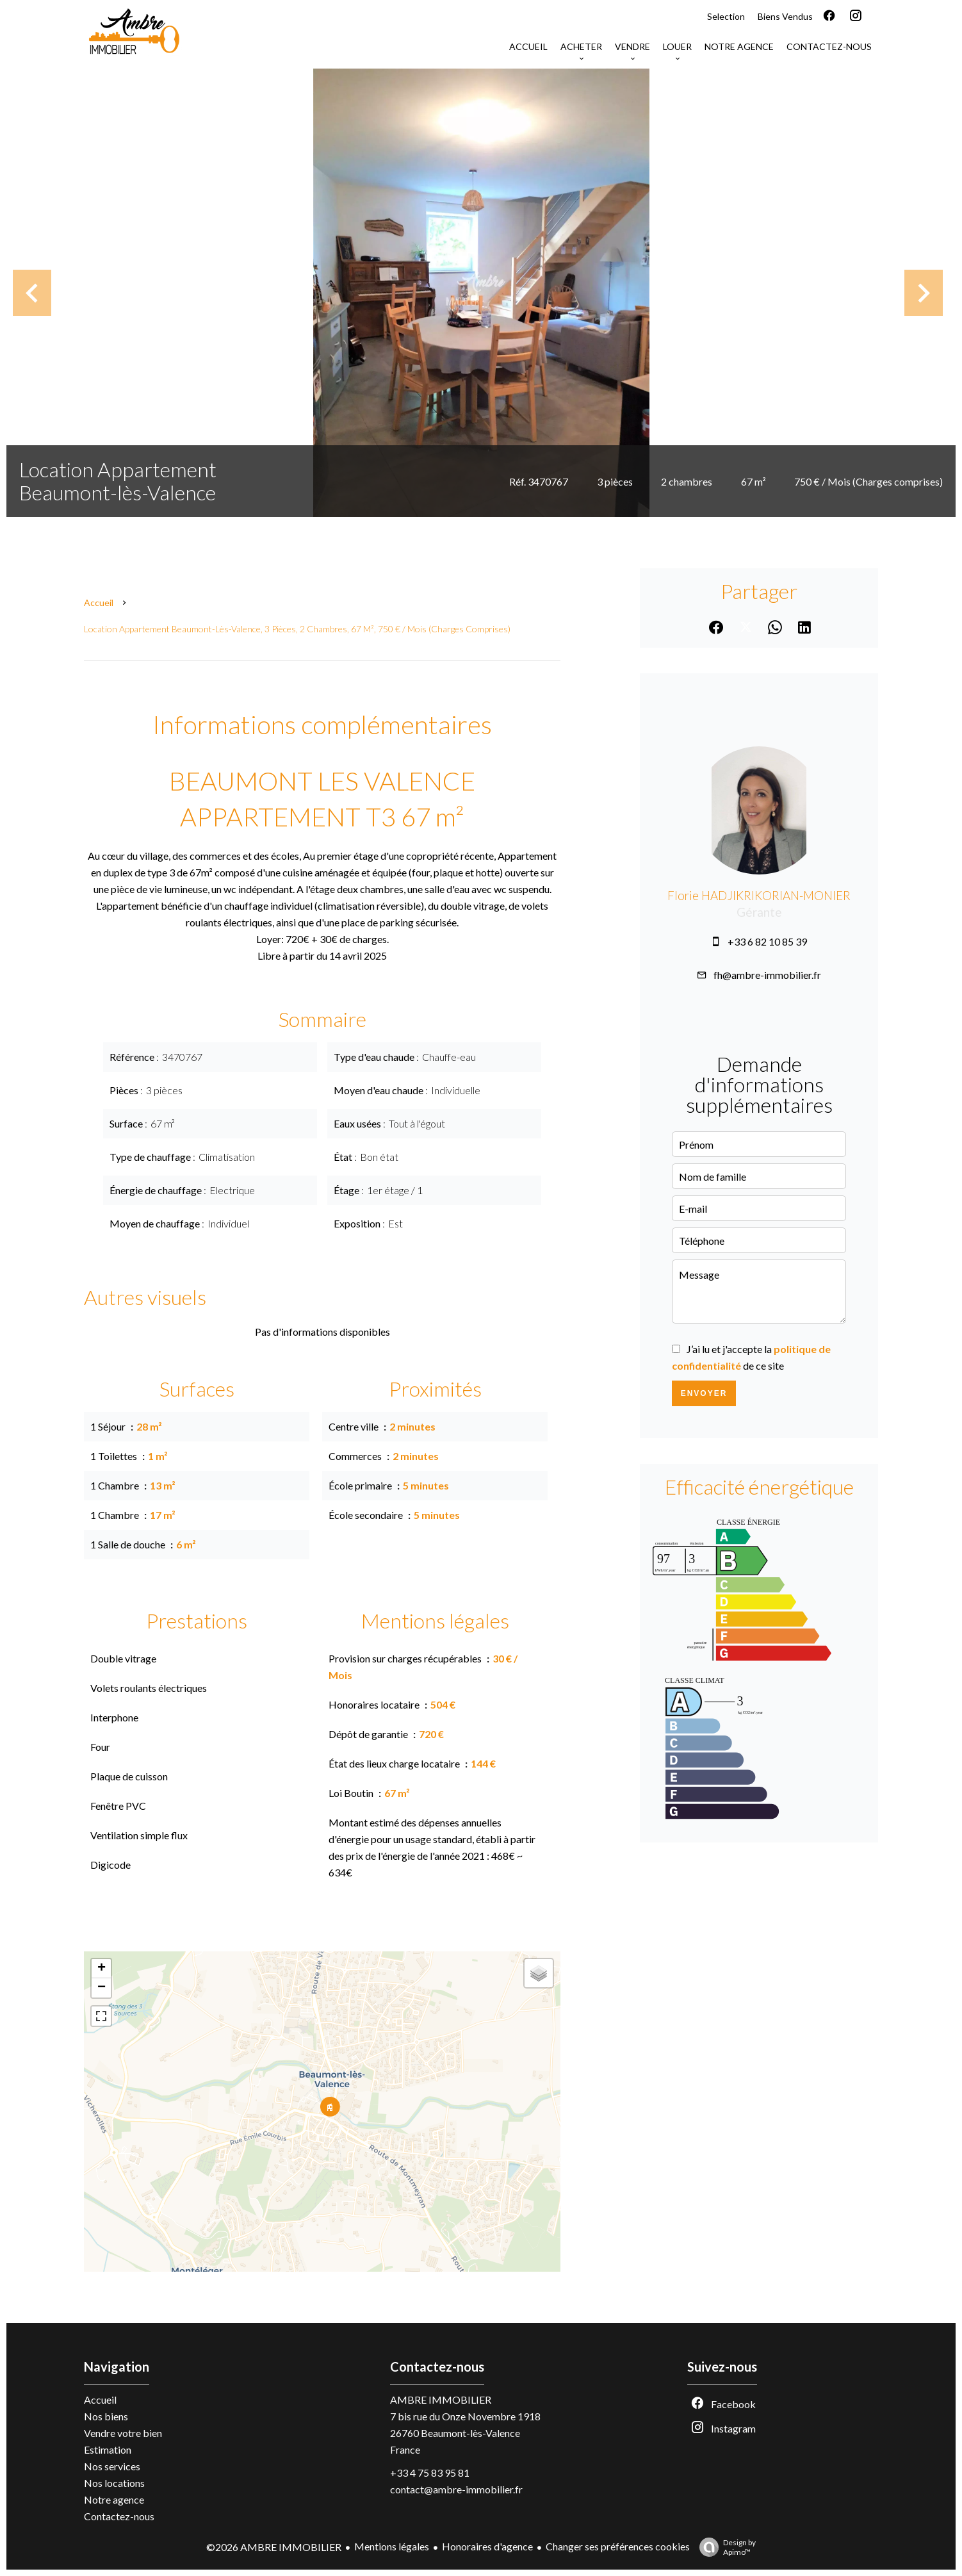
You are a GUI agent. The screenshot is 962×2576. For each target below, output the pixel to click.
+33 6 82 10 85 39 (767, 941)
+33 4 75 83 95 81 (429, 2472)
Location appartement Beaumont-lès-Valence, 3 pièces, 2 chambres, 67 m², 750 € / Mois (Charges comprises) (297, 628)
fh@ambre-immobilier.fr (767, 975)
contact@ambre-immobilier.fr (456, 2489)
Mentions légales (391, 2546)
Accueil (98, 602)
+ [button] (101, 1968)
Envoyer (704, 1393)
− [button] (101, 1988)
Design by (724, 2547)
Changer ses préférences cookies (618, 2546)
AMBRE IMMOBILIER (440, 2399)
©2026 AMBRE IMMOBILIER (273, 2547)
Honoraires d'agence (487, 2546)
